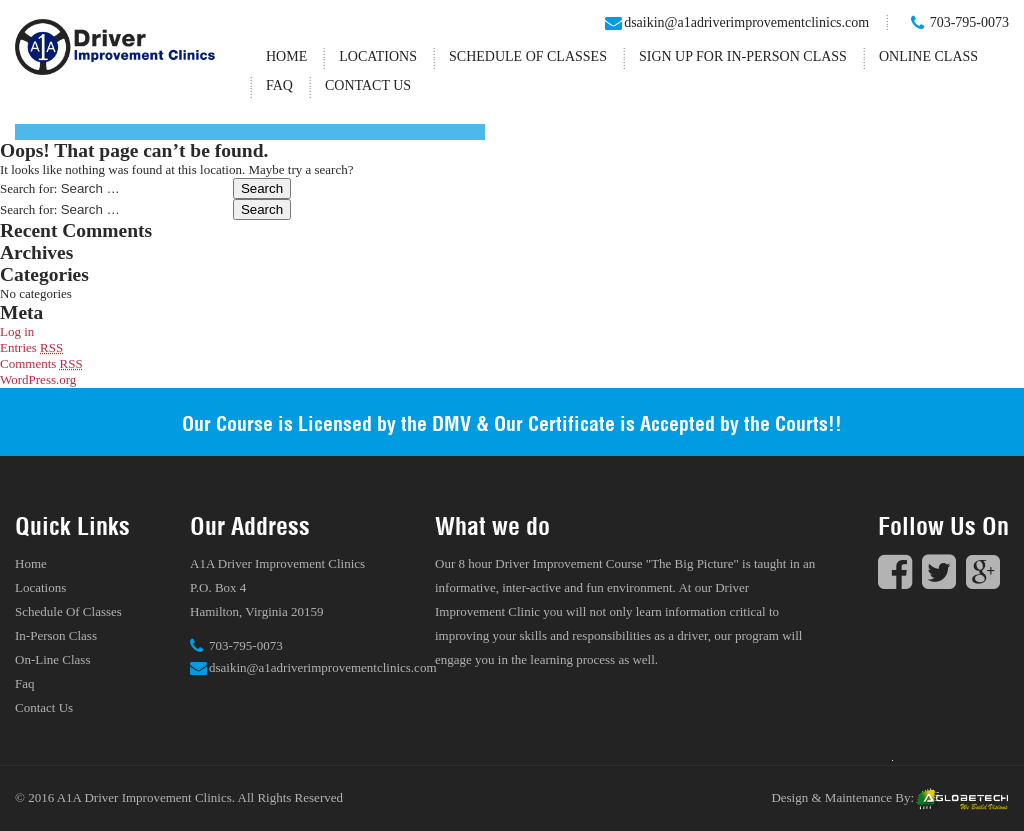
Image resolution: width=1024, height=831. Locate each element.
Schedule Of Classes (528, 56)
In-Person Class (56, 635)
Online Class (928, 56)
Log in (17, 331)
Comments (41, 363)
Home (286, 56)
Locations (378, 56)
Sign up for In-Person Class (743, 56)
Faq (279, 85)
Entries (31, 347)
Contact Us (368, 85)
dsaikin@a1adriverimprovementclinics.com (746, 22)
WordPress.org (38, 379)
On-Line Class (52, 659)
